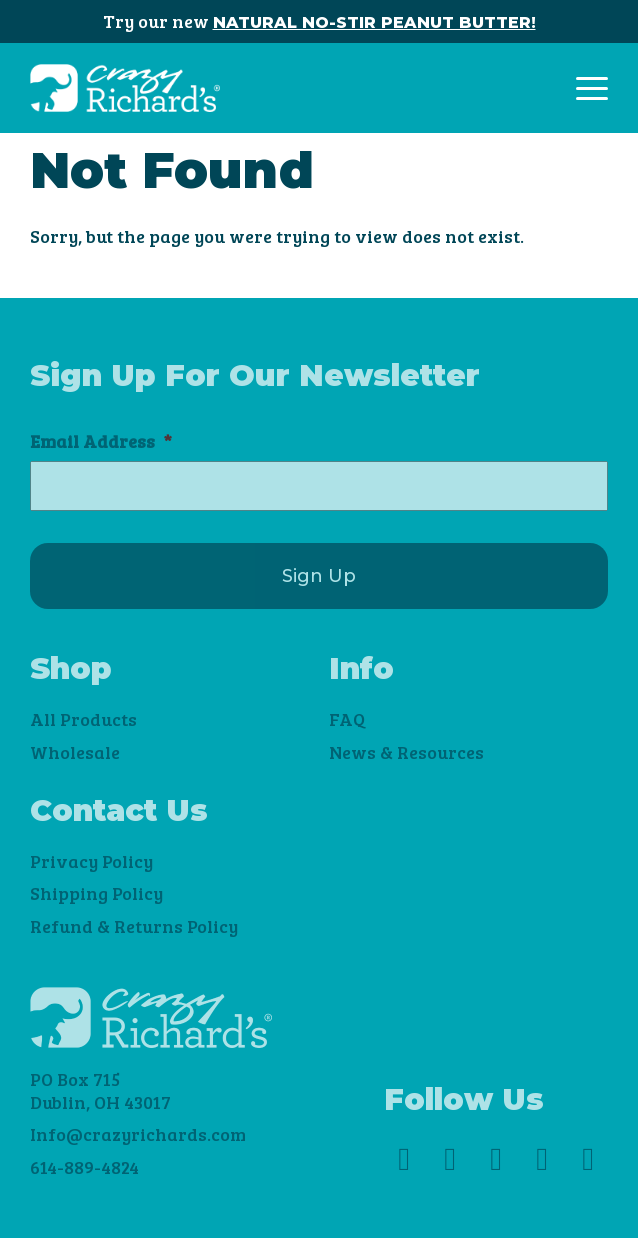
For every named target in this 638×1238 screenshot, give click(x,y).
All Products (83, 719)
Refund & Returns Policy (134, 926)
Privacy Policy (91, 861)
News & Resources (406, 752)
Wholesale (75, 752)
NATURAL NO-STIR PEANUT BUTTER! (374, 22)
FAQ (347, 719)
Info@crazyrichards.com (138, 1134)
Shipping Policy (96, 893)
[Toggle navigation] (592, 88)
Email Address (101, 441)
